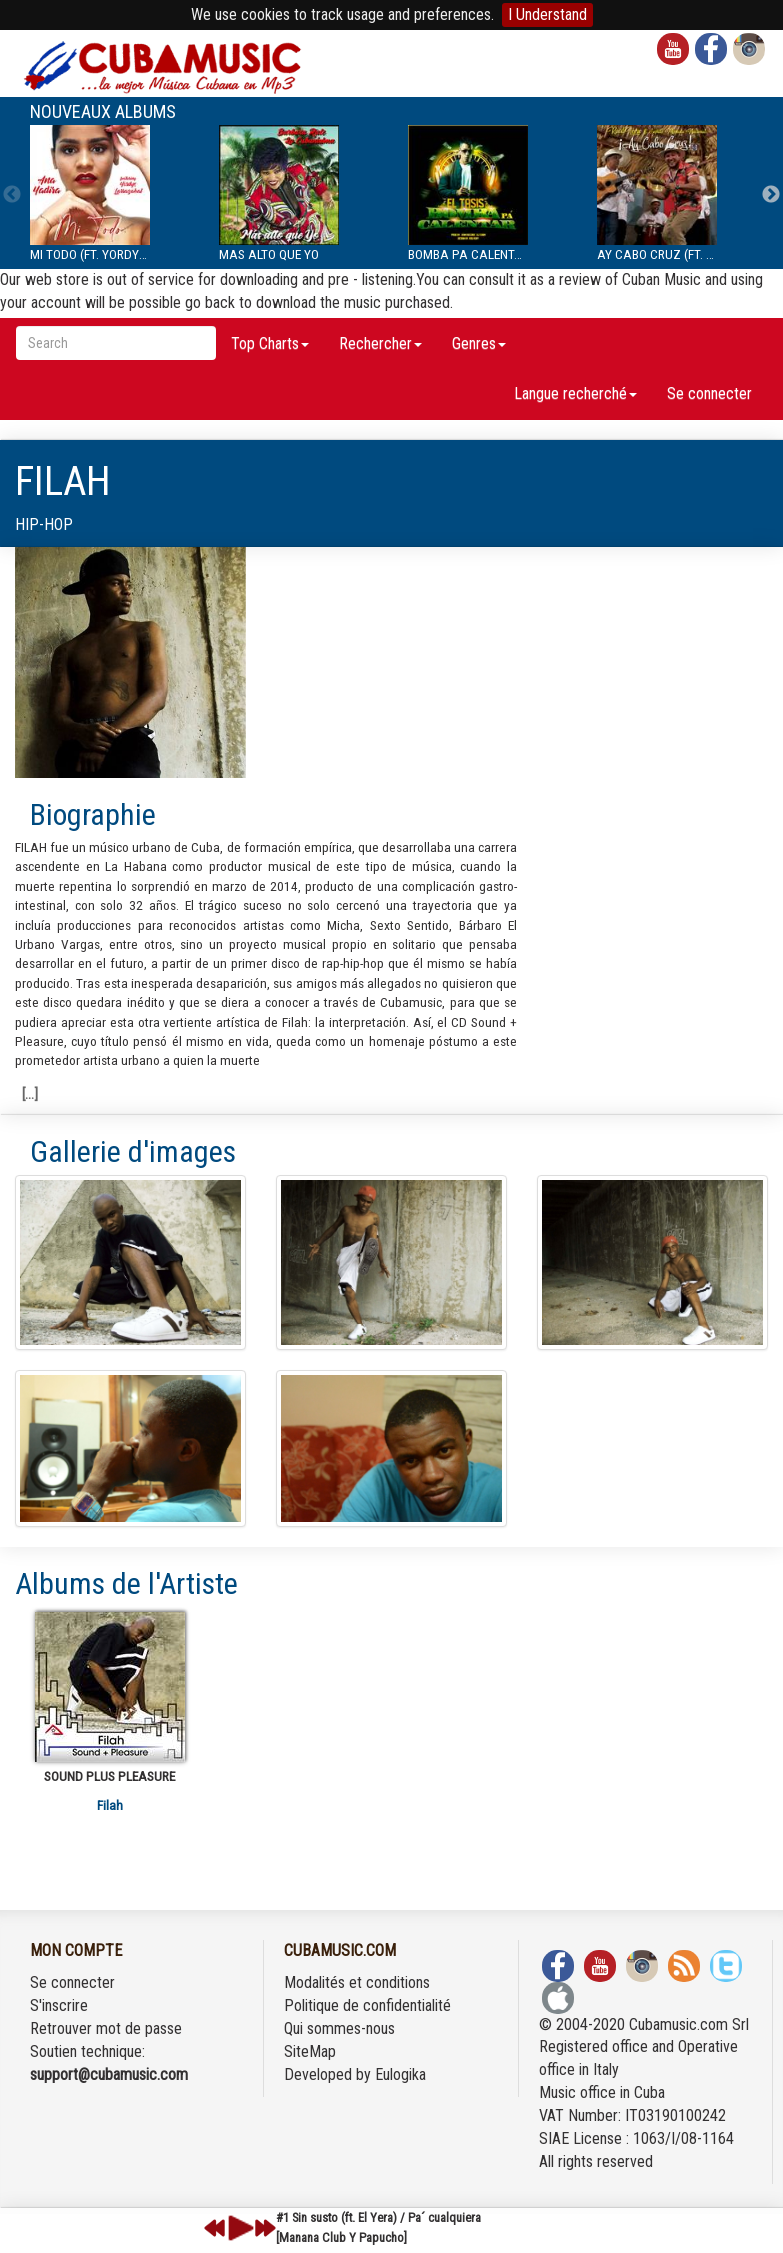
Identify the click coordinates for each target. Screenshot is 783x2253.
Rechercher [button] (380, 343)
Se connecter (709, 393)
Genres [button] (479, 343)
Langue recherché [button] (575, 393)
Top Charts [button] (270, 343)
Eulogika (400, 2074)
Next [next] (771, 195)
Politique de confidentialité (367, 2005)
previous (215, 2228)
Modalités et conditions (357, 1982)
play (238, 2228)
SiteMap (310, 2051)
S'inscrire (59, 2005)
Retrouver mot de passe (106, 2028)
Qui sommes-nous (339, 2028)
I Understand (547, 14)
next (265, 2228)
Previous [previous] (12, 195)
